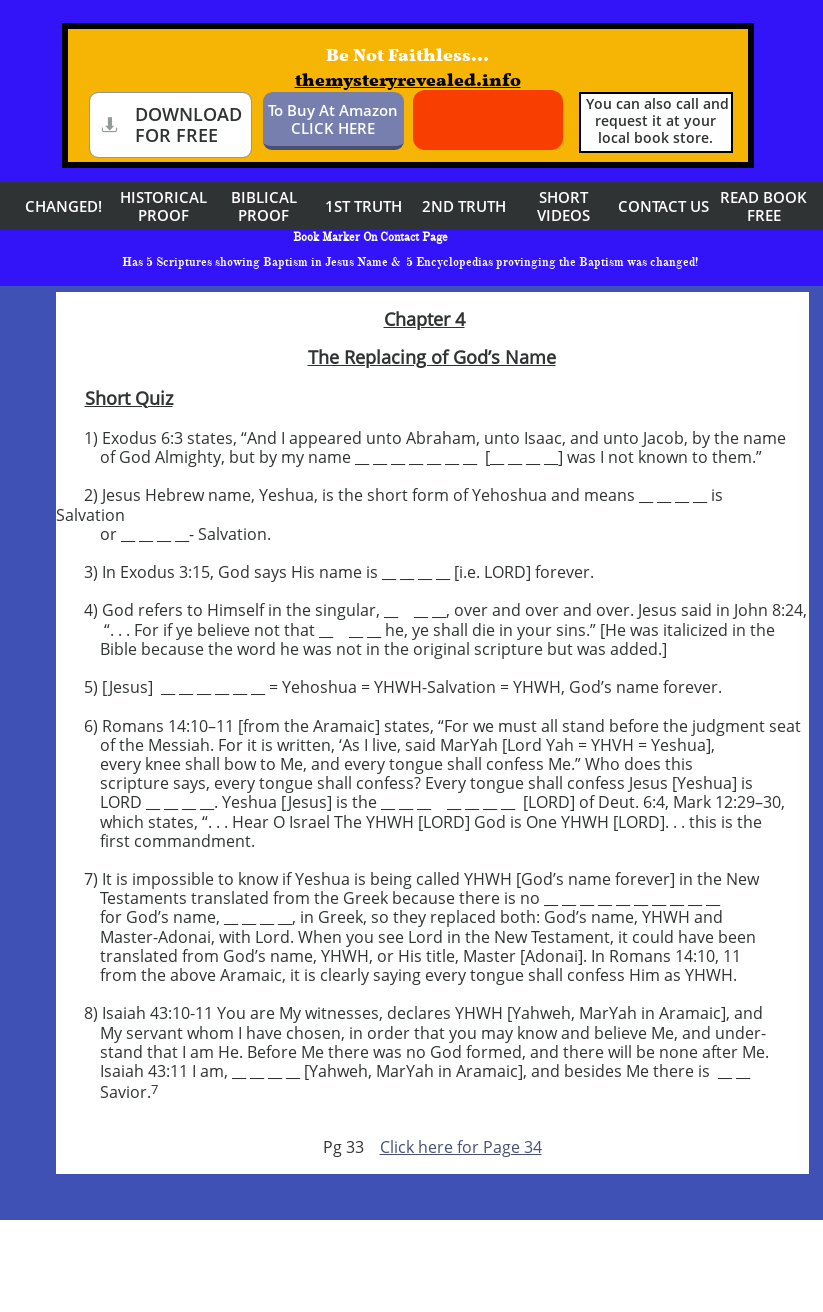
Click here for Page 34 (461, 1147)
